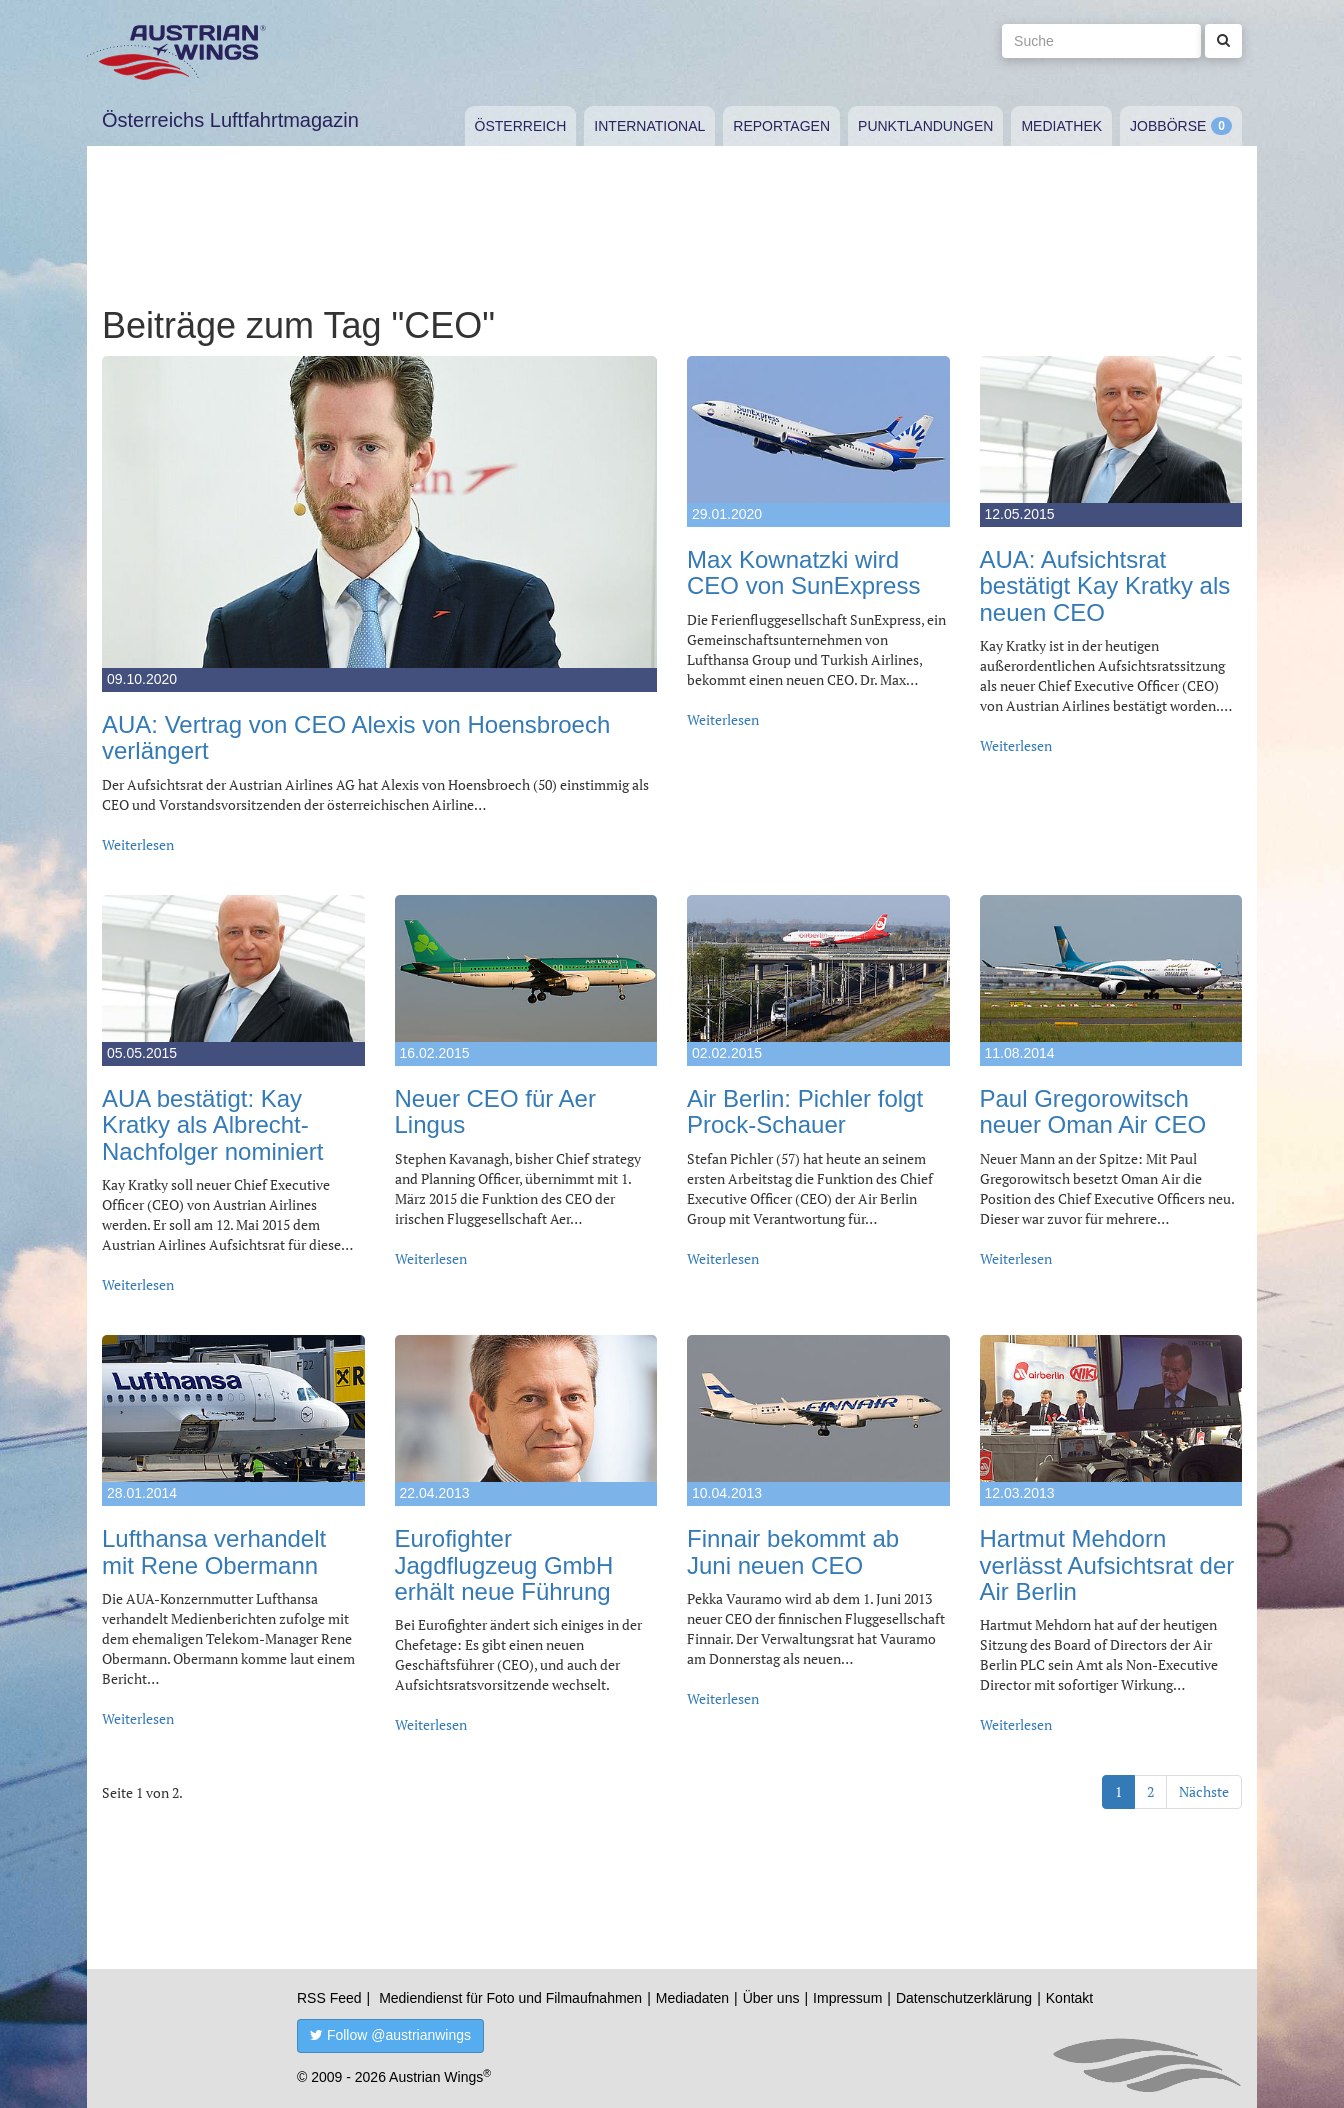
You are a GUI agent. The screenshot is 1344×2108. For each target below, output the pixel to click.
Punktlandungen (925, 126)
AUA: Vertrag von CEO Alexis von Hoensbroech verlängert (356, 737)
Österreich (521, 126)
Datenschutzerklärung (964, 1998)
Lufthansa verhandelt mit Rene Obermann (214, 1551)
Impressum (847, 1998)
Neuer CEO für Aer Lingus (495, 1111)
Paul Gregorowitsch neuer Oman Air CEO (1093, 1111)
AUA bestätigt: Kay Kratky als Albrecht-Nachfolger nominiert (212, 1125)
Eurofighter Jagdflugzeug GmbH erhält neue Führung (504, 1565)
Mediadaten (692, 1998)
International (649, 126)
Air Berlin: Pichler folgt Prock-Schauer (805, 1111)
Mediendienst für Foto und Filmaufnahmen (510, 1998)
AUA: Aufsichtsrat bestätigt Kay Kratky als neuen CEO (1105, 586)
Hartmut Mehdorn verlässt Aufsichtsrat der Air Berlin (1107, 1565)
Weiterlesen (138, 844)
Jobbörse (1168, 126)
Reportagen (781, 126)
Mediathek (1061, 126)
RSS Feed (329, 1998)
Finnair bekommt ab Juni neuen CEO (793, 1551)
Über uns (771, 1998)
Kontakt (1069, 1998)
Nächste (1204, 1791)
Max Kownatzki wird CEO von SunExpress (803, 572)
